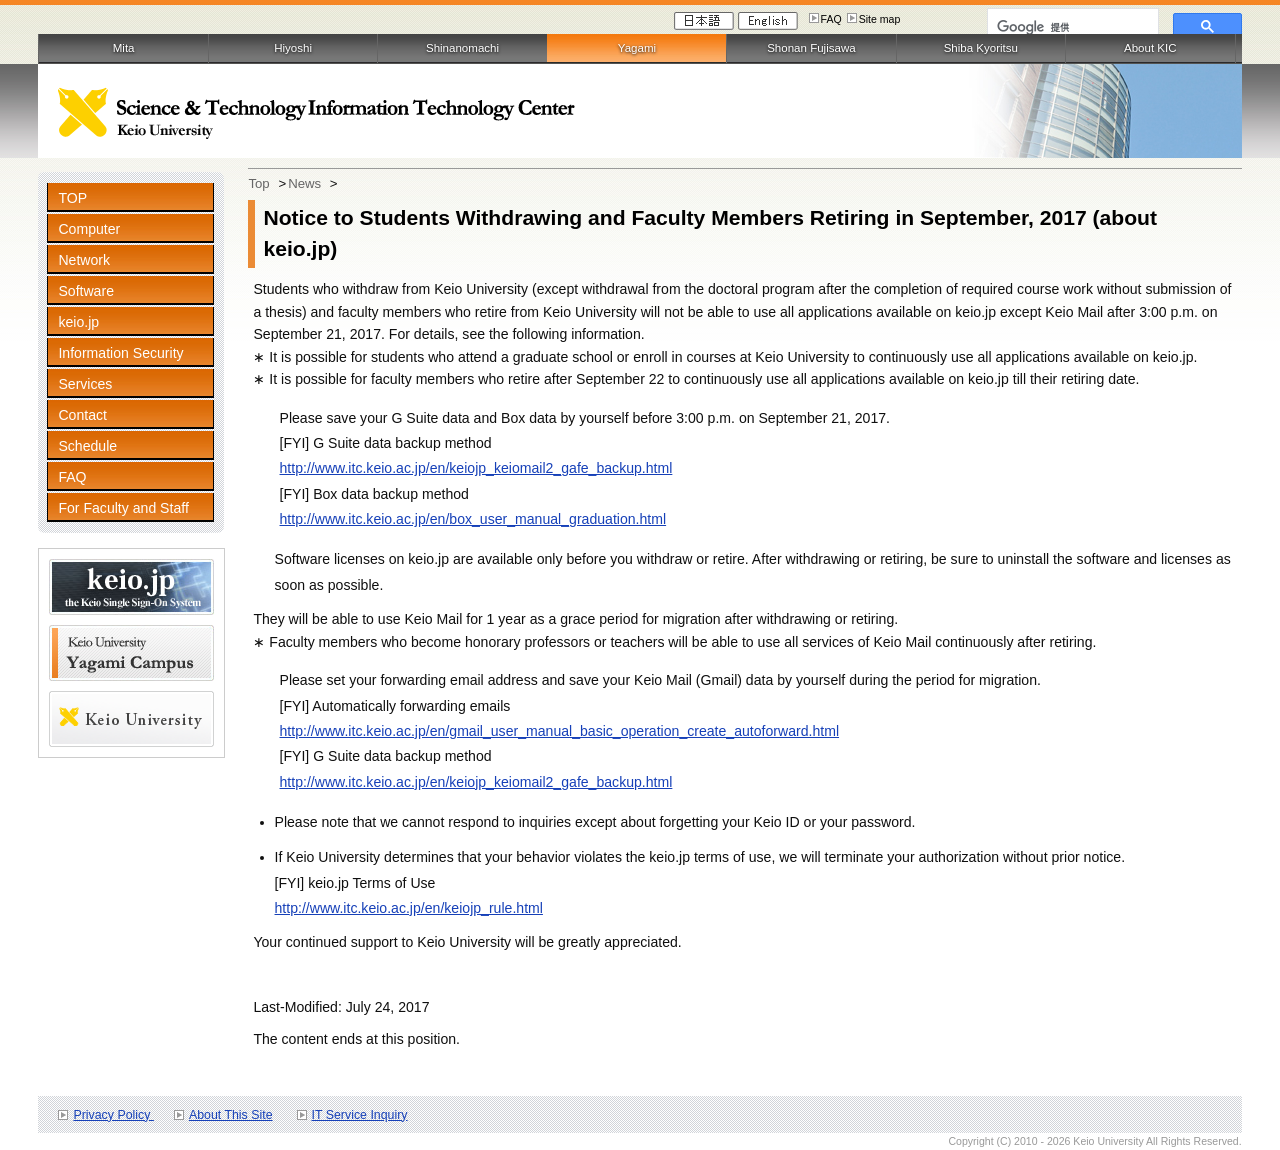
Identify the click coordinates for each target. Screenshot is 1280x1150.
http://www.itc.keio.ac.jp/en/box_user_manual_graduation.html (473, 519)
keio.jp (78, 322)
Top (258, 183)
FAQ (831, 19)
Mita (124, 48)
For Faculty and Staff (123, 508)
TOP (72, 198)
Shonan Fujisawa (811, 48)
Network (84, 260)
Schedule (87, 446)
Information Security (120, 353)
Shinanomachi (462, 48)
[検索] (1071, 27)
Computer (89, 229)
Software (86, 291)
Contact (82, 415)
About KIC (1150, 48)
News (304, 183)
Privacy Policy (113, 1115)
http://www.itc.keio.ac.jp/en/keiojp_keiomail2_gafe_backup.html (476, 468)
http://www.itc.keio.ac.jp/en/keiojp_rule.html (409, 908)
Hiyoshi (293, 48)
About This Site (231, 1115)
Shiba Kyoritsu (981, 48)
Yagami (637, 48)
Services (85, 384)
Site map (880, 19)
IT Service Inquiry (360, 1115)
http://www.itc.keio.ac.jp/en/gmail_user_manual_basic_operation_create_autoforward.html (560, 731)
